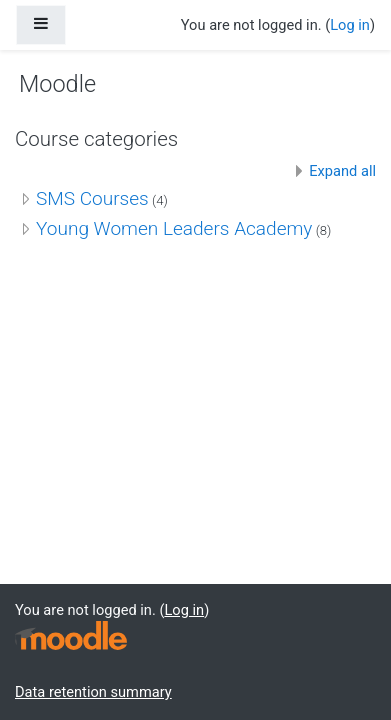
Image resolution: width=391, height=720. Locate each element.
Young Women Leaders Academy (174, 228)
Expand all (342, 171)
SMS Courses (92, 198)
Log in (350, 25)
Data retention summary (93, 692)
